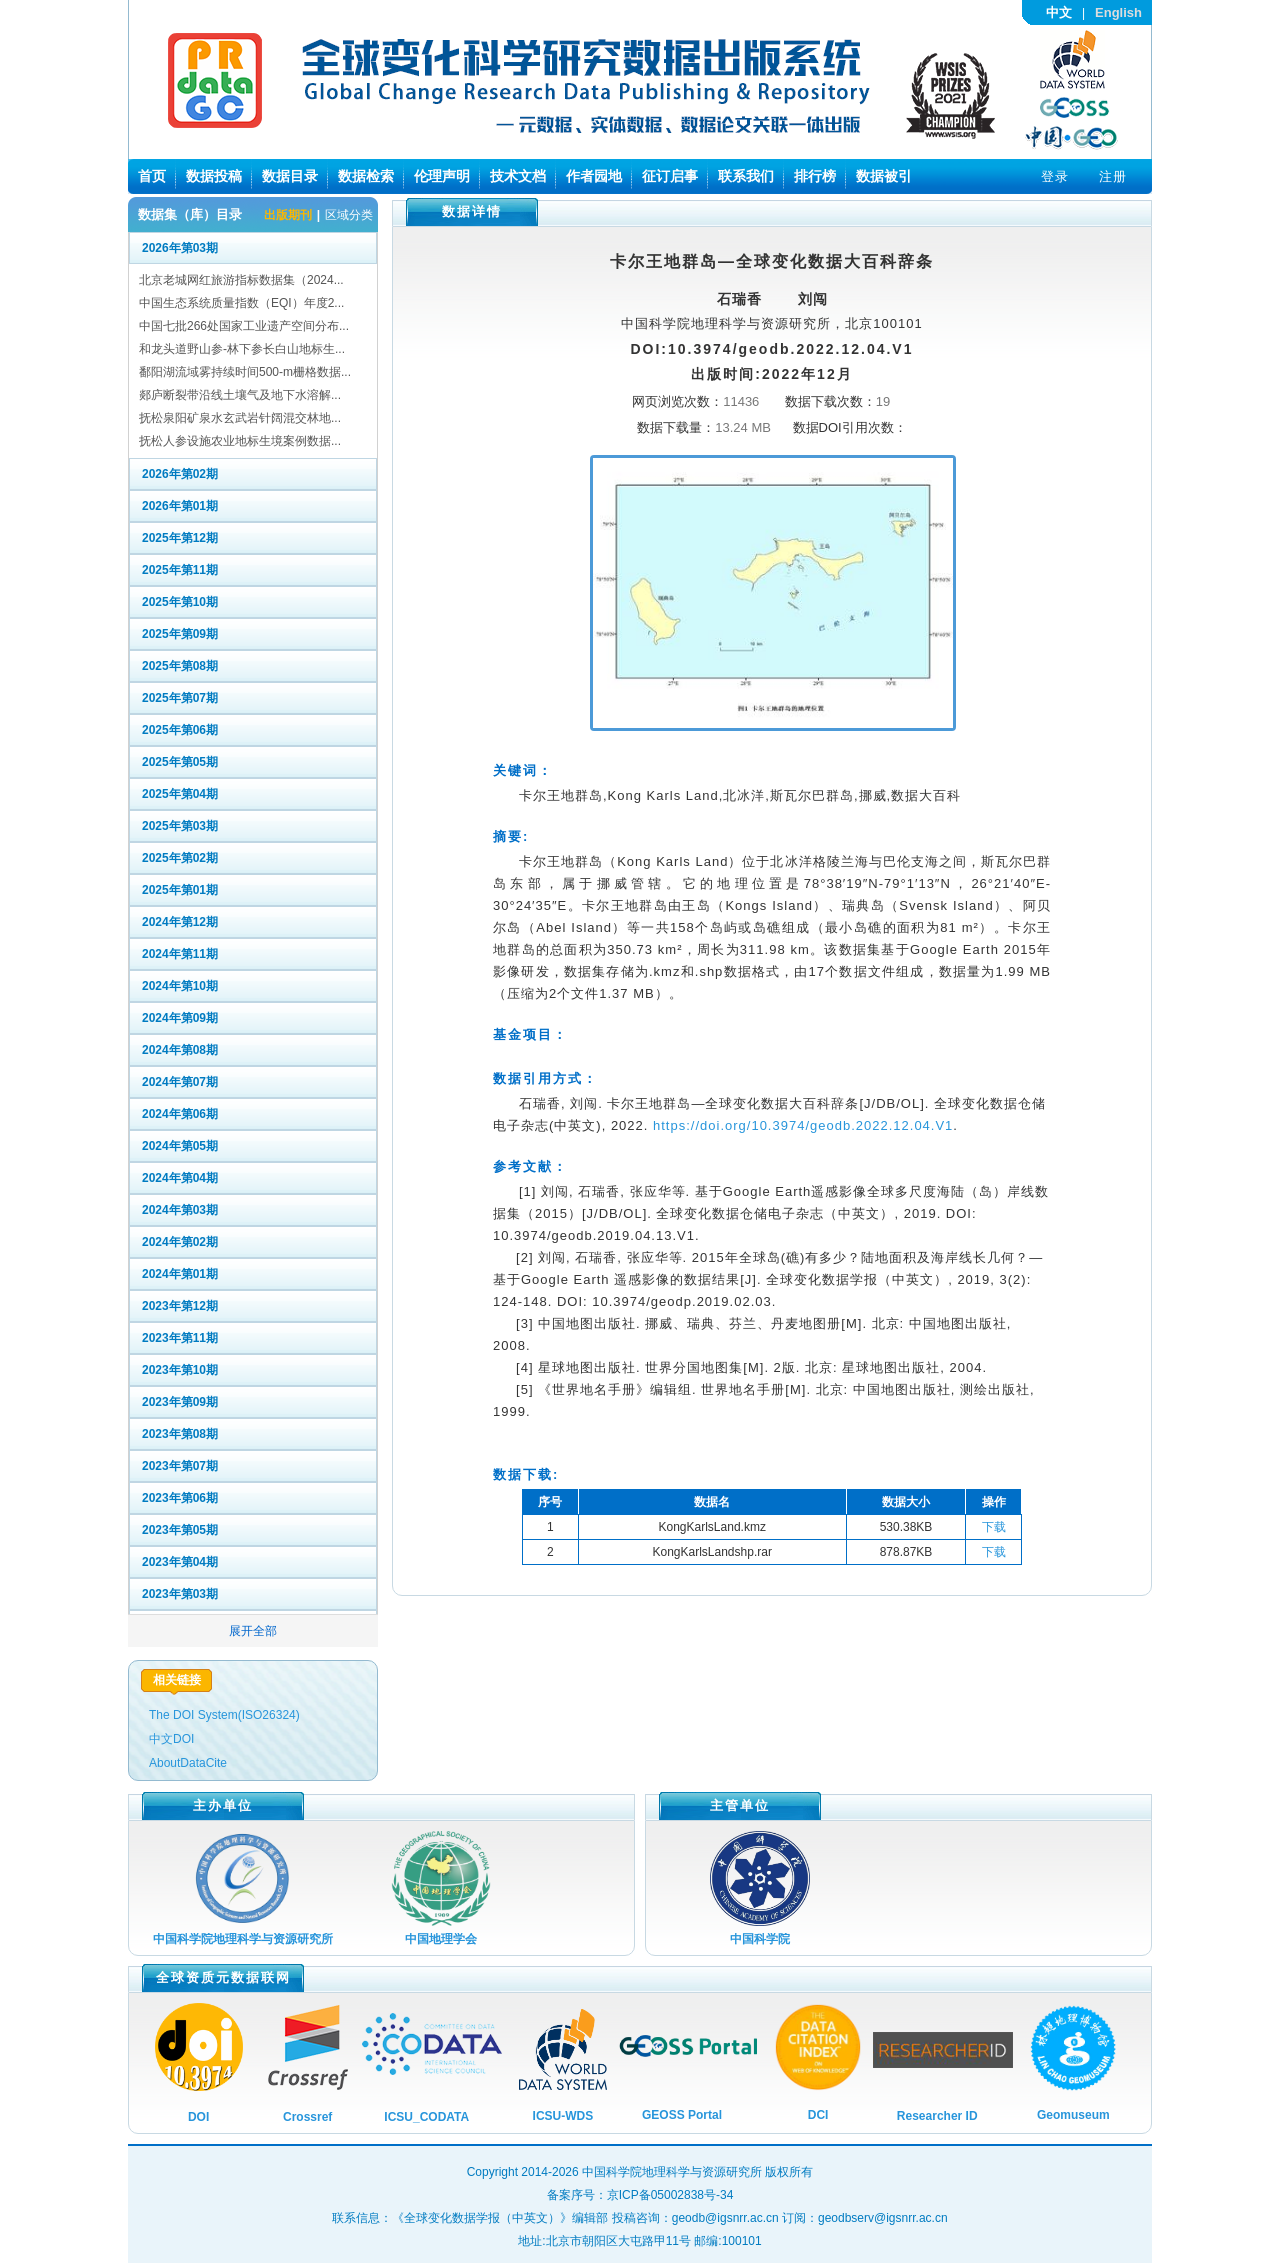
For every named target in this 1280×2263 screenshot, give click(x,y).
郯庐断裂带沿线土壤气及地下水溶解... (240, 395)
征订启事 (670, 176)
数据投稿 (214, 176)
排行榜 (815, 176)
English (1118, 12)
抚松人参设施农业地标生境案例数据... (240, 441)
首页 (152, 176)
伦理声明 (442, 176)
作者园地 (594, 176)
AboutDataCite (188, 1763)
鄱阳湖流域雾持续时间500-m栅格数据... (245, 372)
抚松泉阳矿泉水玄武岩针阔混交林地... (240, 418)
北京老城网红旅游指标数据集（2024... (241, 280)
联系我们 (746, 176)
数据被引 (884, 176)
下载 (994, 1527)
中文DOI (171, 1739)
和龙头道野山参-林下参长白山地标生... (242, 349)
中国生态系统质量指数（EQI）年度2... (241, 303)
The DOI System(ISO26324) (224, 1715)
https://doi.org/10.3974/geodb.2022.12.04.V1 (803, 1125)
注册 (1113, 176)
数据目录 (290, 176)
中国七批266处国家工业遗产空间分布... (244, 326)
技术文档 (518, 176)
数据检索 (366, 176)
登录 (1055, 176)
